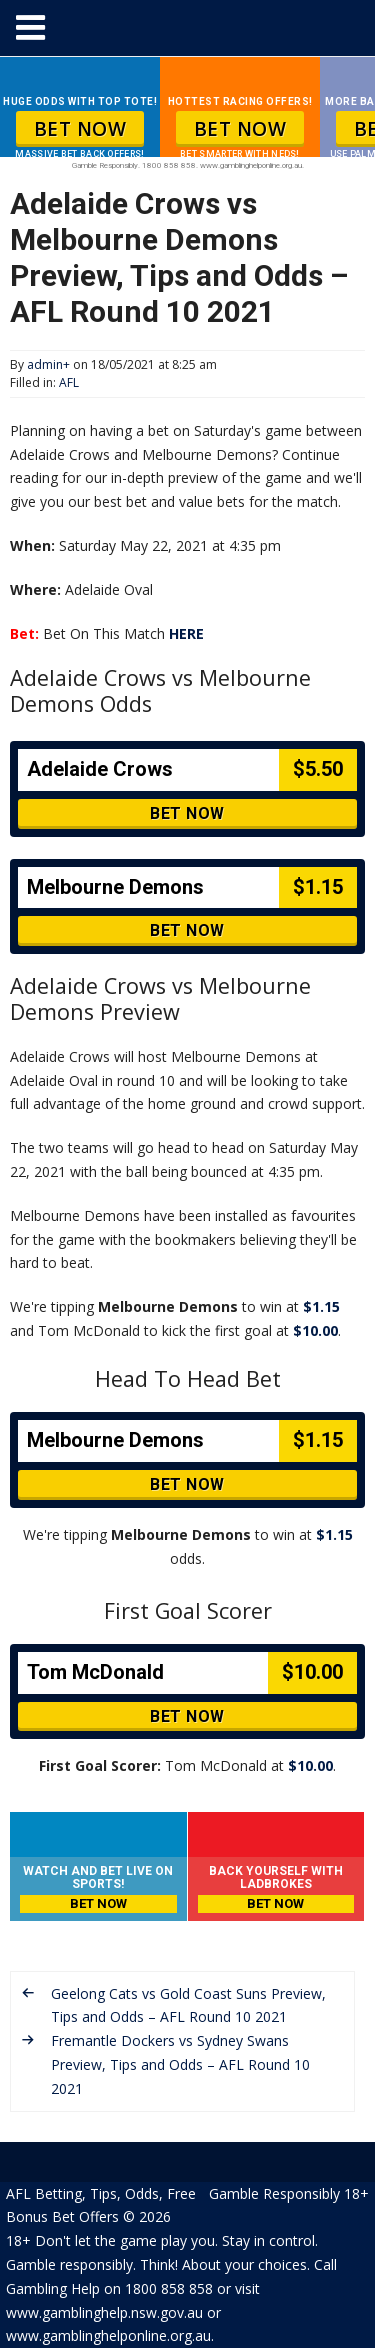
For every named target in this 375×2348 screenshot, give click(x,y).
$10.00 (315, 1330)
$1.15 (321, 1306)
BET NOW (80, 129)
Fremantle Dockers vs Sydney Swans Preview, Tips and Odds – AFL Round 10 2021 (180, 2064)
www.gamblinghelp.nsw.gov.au (104, 2312)
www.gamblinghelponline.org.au (108, 2335)
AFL (69, 382)
